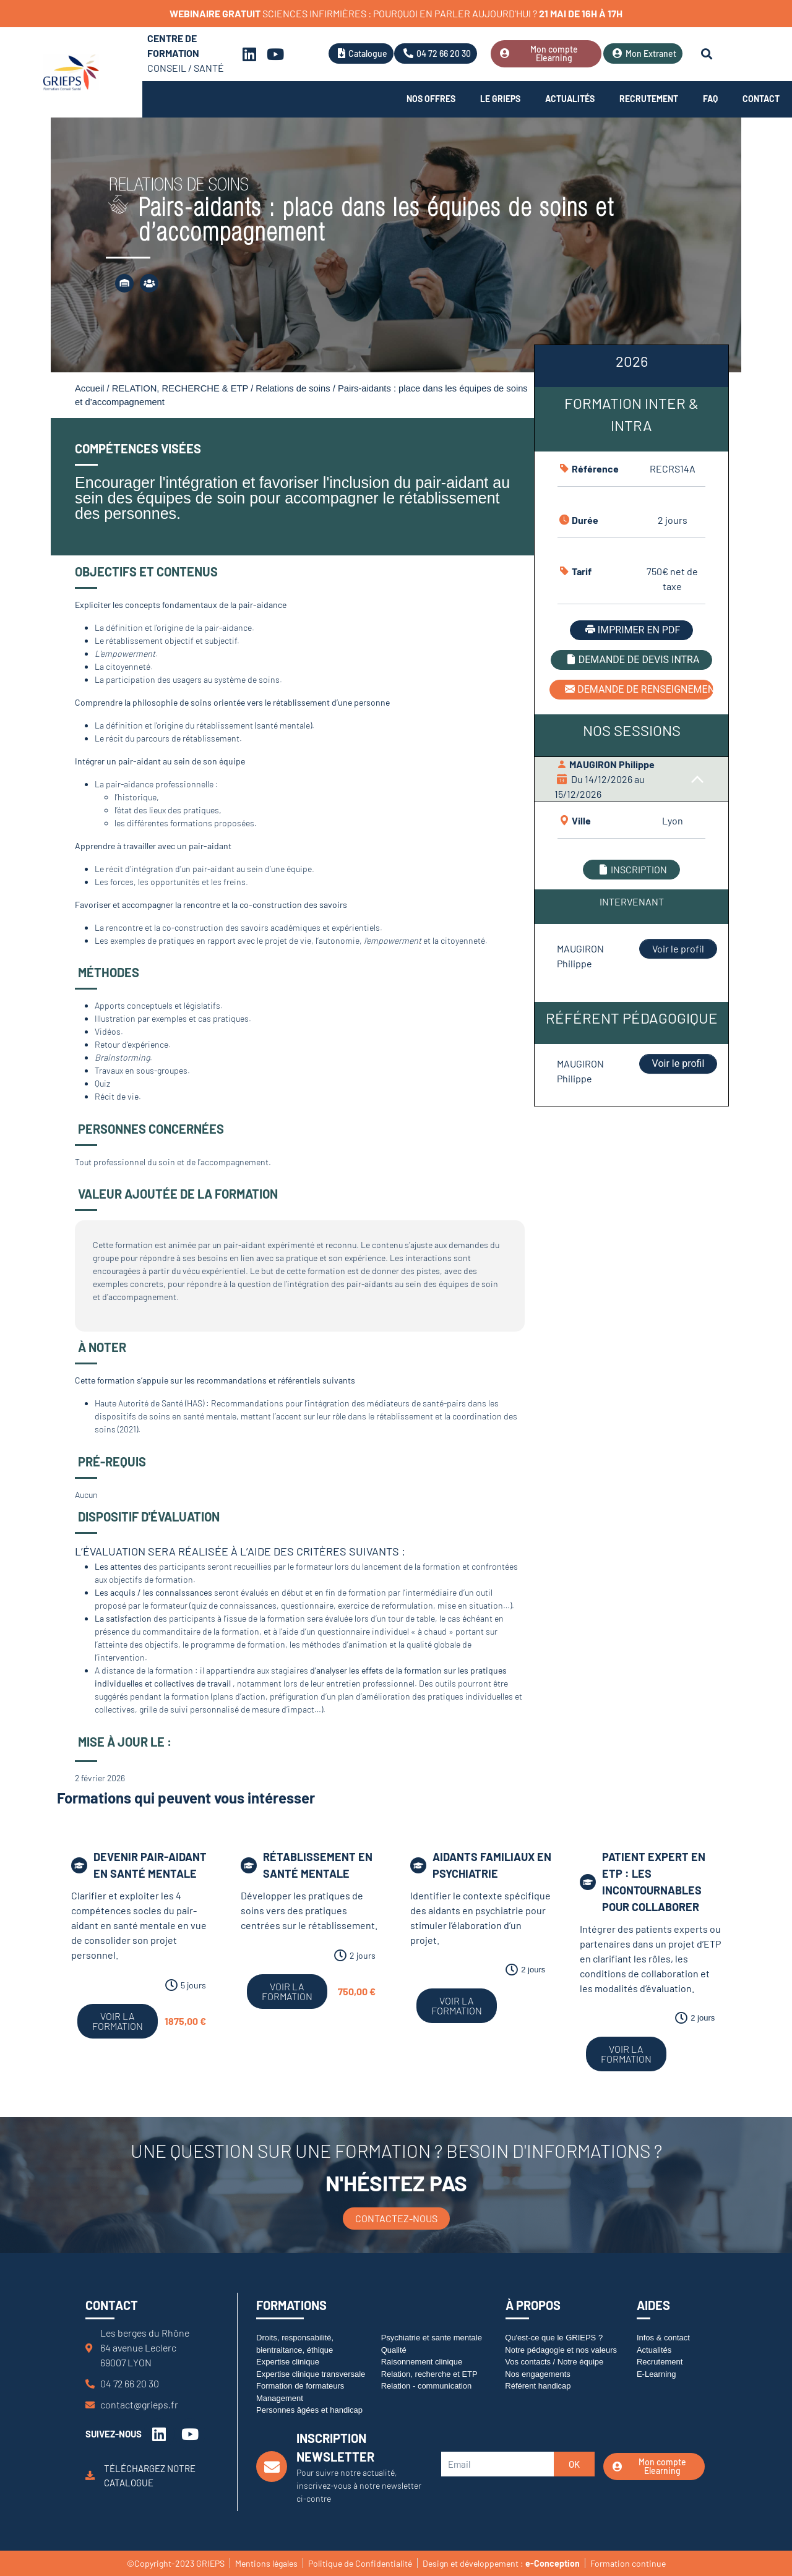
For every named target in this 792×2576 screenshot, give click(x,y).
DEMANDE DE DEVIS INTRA (632, 659)
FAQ (710, 98)
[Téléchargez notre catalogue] (90, 2475)
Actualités (570, 98)
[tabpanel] (631, 726)
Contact (761, 98)
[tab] (631, 366)
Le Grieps (500, 98)
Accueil (89, 388)
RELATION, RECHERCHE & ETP (180, 388)
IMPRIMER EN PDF (631, 630)
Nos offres (431, 98)
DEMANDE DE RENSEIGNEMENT (637, 689)
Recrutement (648, 98)
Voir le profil (678, 948)
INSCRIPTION (631, 869)
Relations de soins (293, 388)
